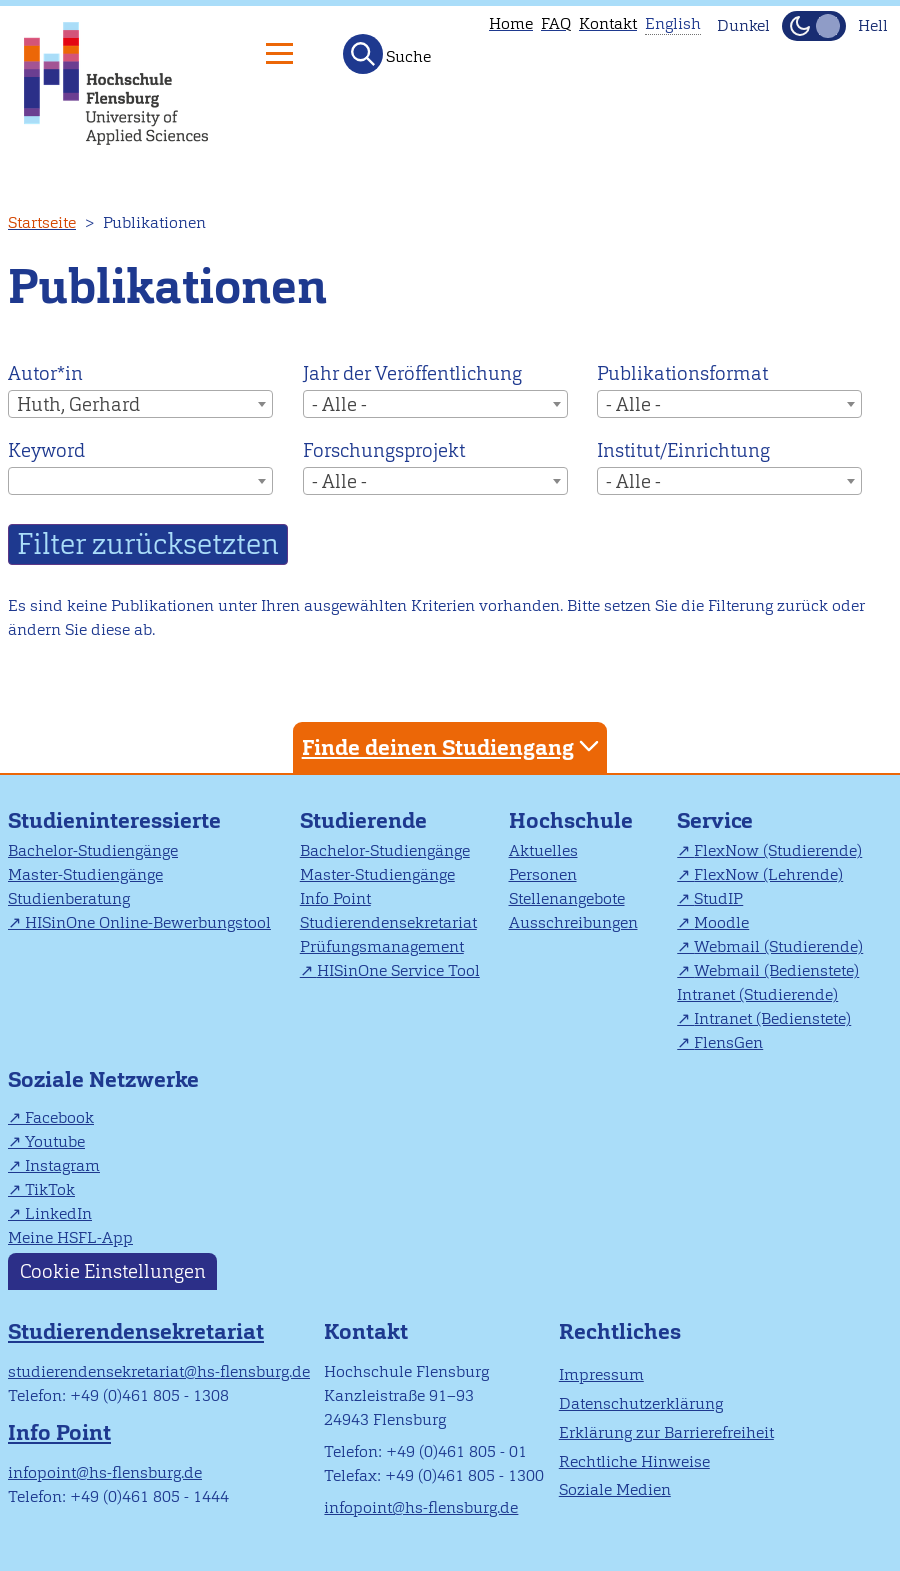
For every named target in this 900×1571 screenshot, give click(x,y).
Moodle (721, 922)
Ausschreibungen (573, 922)
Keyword (46, 450)
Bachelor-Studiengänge (93, 850)
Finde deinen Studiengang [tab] (453, 746)
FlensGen (728, 1042)
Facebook (59, 1117)
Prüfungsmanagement (382, 946)
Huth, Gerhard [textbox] (78, 404)
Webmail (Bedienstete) (776, 970)
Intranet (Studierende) (757, 994)
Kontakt (608, 23)
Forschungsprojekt (384, 450)
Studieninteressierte (114, 820)
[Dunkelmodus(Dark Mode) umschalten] (814, 26)
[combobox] (140, 404)
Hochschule (571, 820)
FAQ (556, 23)
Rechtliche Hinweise (634, 1461)
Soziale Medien (615, 1489)
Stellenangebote (567, 898)
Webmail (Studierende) (778, 946)
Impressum (601, 1374)
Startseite (42, 222)
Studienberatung (69, 898)
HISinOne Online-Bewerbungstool (148, 922)
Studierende (363, 820)
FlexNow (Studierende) (778, 850)
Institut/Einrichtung (683, 450)
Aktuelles (543, 850)
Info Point (335, 898)
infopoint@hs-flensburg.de (105, 1472)
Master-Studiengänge (85, 874)
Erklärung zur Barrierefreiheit (666, 1432)
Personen (543, 874)
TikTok (50, 1189)
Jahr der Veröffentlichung (412, 373)
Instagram (62, 1165)
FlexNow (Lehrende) (768, 874)
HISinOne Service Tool (398, 970)
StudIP (718, 898)
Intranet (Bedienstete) (772, 1018)
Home (511, 23)
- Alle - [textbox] (339, 404)
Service (715, 820)
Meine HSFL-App (70, 1237)
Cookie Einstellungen (113, 1271)
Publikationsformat (682, 373)
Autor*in (45, 373)
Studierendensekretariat (388, 922)
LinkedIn (58, 1213)
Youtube (55, 1141)
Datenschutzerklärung (641, 1403)
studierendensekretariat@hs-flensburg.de (159, 1371)
